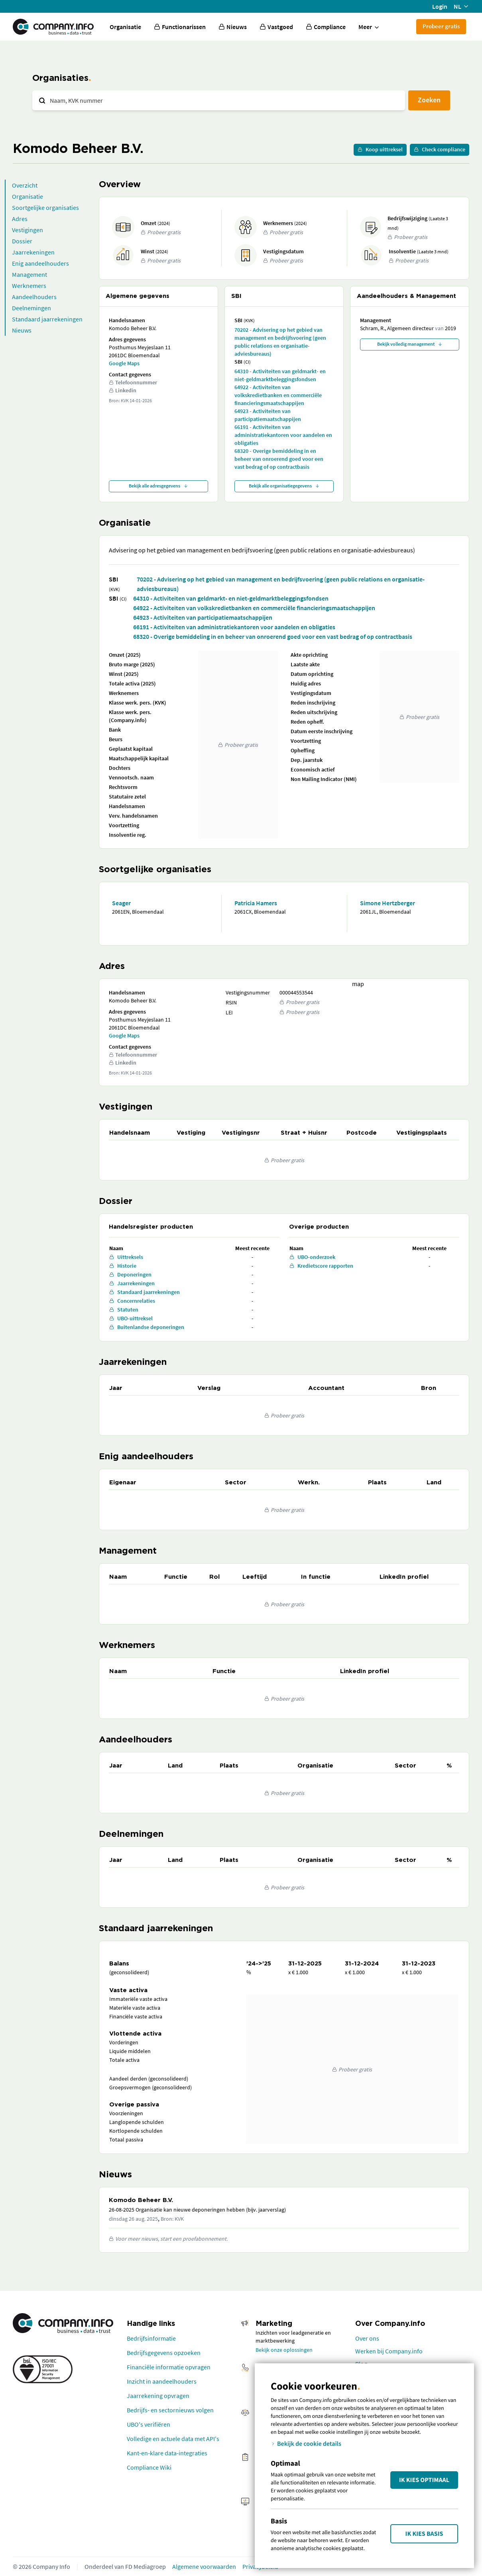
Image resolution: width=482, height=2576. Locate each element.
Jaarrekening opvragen (158, 2396)
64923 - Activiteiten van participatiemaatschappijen (267, 415)
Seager (121, 903)
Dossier (22, 241)
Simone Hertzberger (387, 903)
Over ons (367, 2338)
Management (29, 274)
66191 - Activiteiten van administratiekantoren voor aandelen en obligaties (283, 434)
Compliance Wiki (149, 2467)
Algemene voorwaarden (204, 2566)
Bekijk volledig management (410, 344)
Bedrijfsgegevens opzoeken (164, 2353)
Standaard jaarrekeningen (47, 319)
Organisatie (125, 27)
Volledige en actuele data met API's (173, 2439)
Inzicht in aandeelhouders (162, 2381)
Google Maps (124, 363)
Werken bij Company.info (389, 2351)
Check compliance (439, 149)
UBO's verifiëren (148, 2424)
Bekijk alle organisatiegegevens (284, 486)
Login (439, 6)
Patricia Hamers (255, 903)
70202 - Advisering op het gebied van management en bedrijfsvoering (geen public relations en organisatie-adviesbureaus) (280, 341)
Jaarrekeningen (33, 252)
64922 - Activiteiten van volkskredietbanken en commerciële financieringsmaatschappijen (278, 395)
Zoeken (429, 99)
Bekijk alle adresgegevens (158, 486)
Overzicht (24, 185)
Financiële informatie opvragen (169, 2367)
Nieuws (21, 330)
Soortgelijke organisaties (45, 207)
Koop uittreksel (380, 149)
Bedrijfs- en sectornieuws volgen (170, 2410)
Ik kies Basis (424, 2534)
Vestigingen (27, 230)
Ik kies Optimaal (424, 2480)
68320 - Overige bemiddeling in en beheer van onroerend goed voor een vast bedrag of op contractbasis (278, 458)
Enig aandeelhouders (40, 263)
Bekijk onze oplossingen (284, 2349)
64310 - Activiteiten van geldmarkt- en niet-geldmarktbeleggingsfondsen (280, 375)
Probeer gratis (441, 26)
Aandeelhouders (34, 297)
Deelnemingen (31, 308)
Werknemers (29, 286)
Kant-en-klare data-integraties (167, 2453)
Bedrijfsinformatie (151, 2338)
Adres (20, 219)
